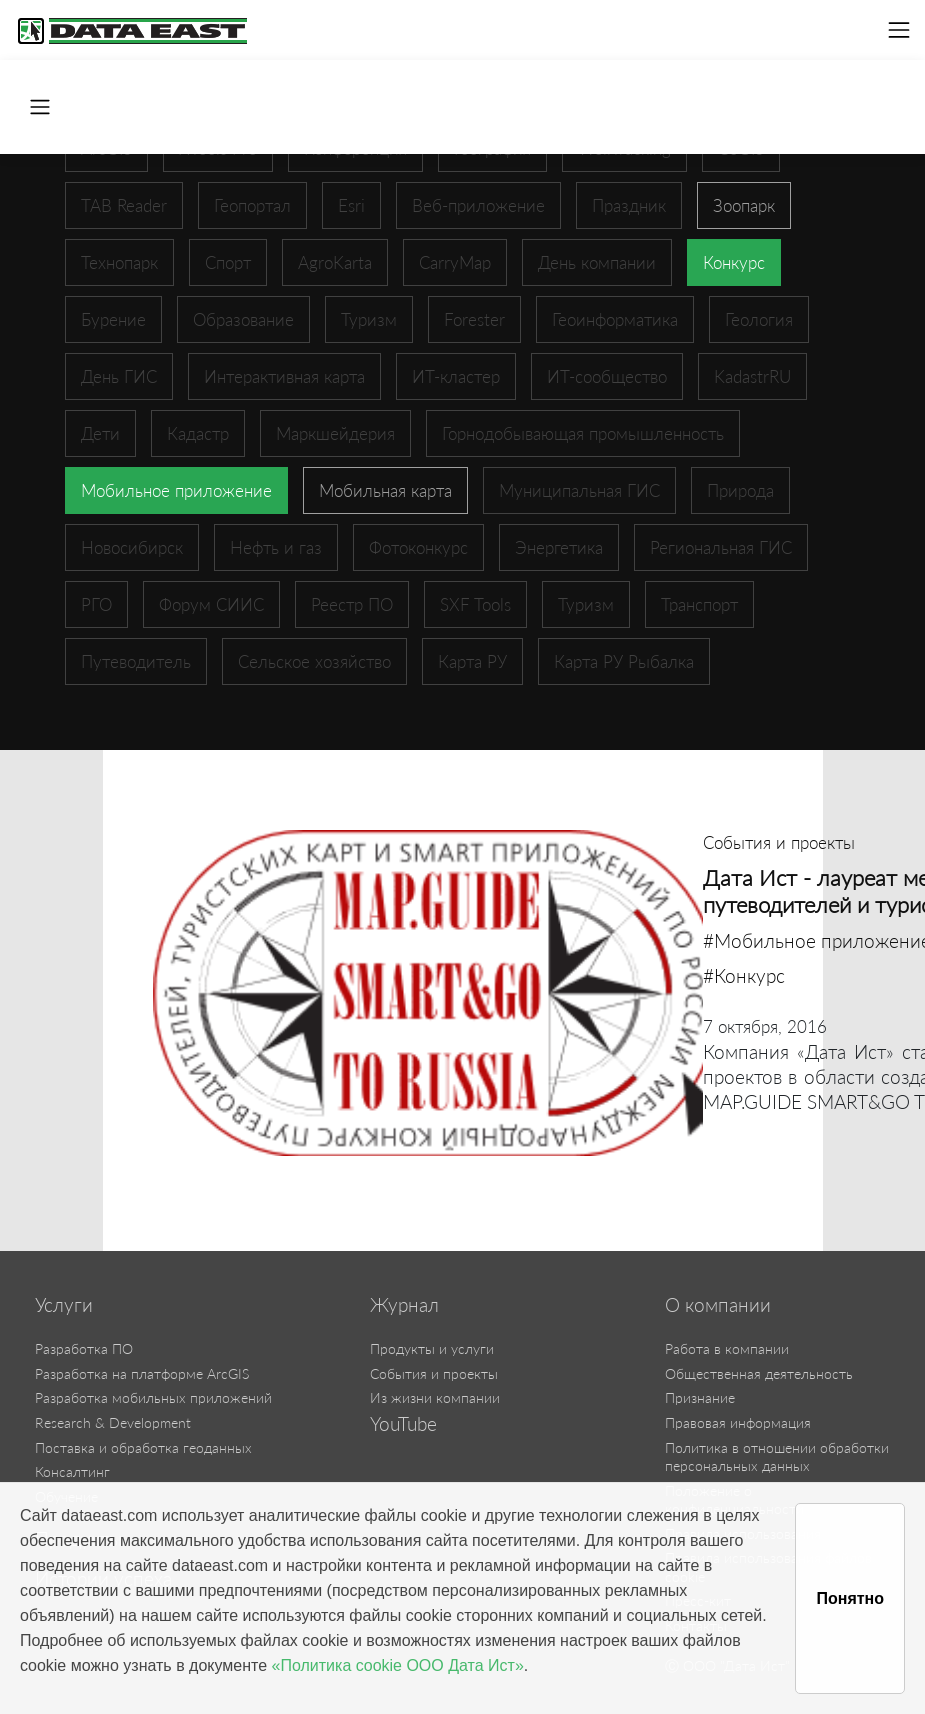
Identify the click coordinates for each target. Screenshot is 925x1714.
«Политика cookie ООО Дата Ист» (398, 1665)
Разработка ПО (84, 1348)
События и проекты (434, 1373)
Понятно (850, 1598)
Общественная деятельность (759, 1373)
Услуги (64, 1305)
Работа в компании (727, 1348)
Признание (700, 1397)
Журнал (404, 1305)
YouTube (403, 1424)
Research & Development (113, 1422)
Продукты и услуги (432, 1348)
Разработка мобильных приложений (153, 1397)
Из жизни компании (435, 1397)
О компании (718, 1305)
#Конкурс (744, 975)
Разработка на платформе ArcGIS (142, 1373)
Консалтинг (72, 1471)
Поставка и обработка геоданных (143, 1447)
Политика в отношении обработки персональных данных (777, 1457)
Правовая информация (738, 1422)
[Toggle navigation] (899, 30)
